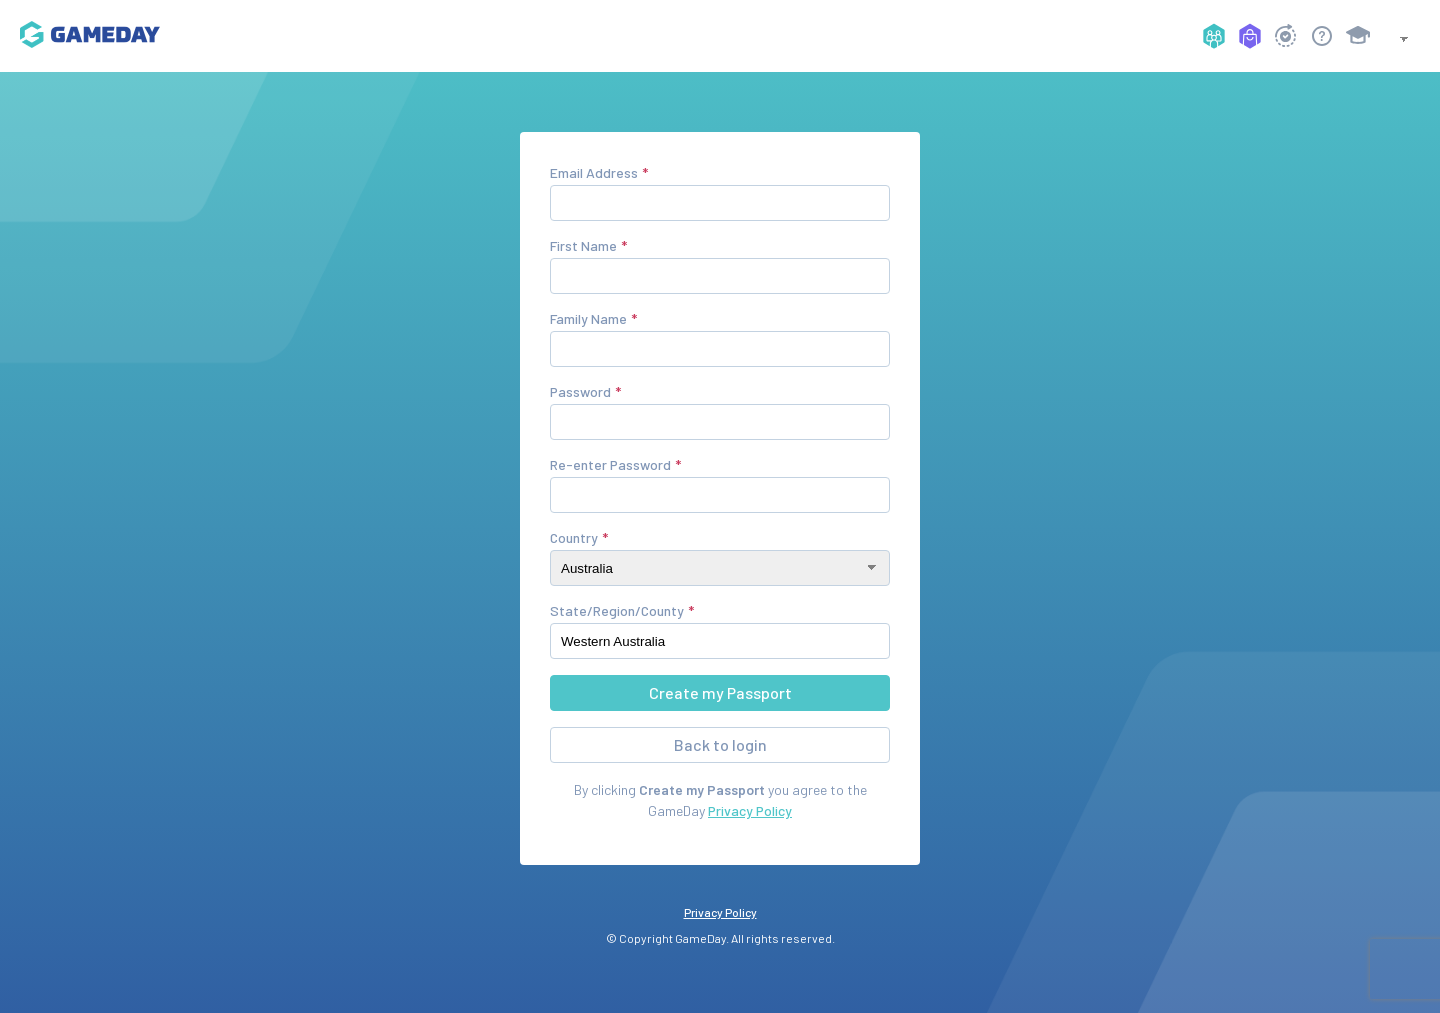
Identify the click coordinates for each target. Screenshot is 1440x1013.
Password (580, 391)
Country (574, 537)
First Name (583, 245)
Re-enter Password (610, 464)
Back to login (720, 744)
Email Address (594, 172)
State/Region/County (617, 610)
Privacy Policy (750, 810)
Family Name (588, 318)
